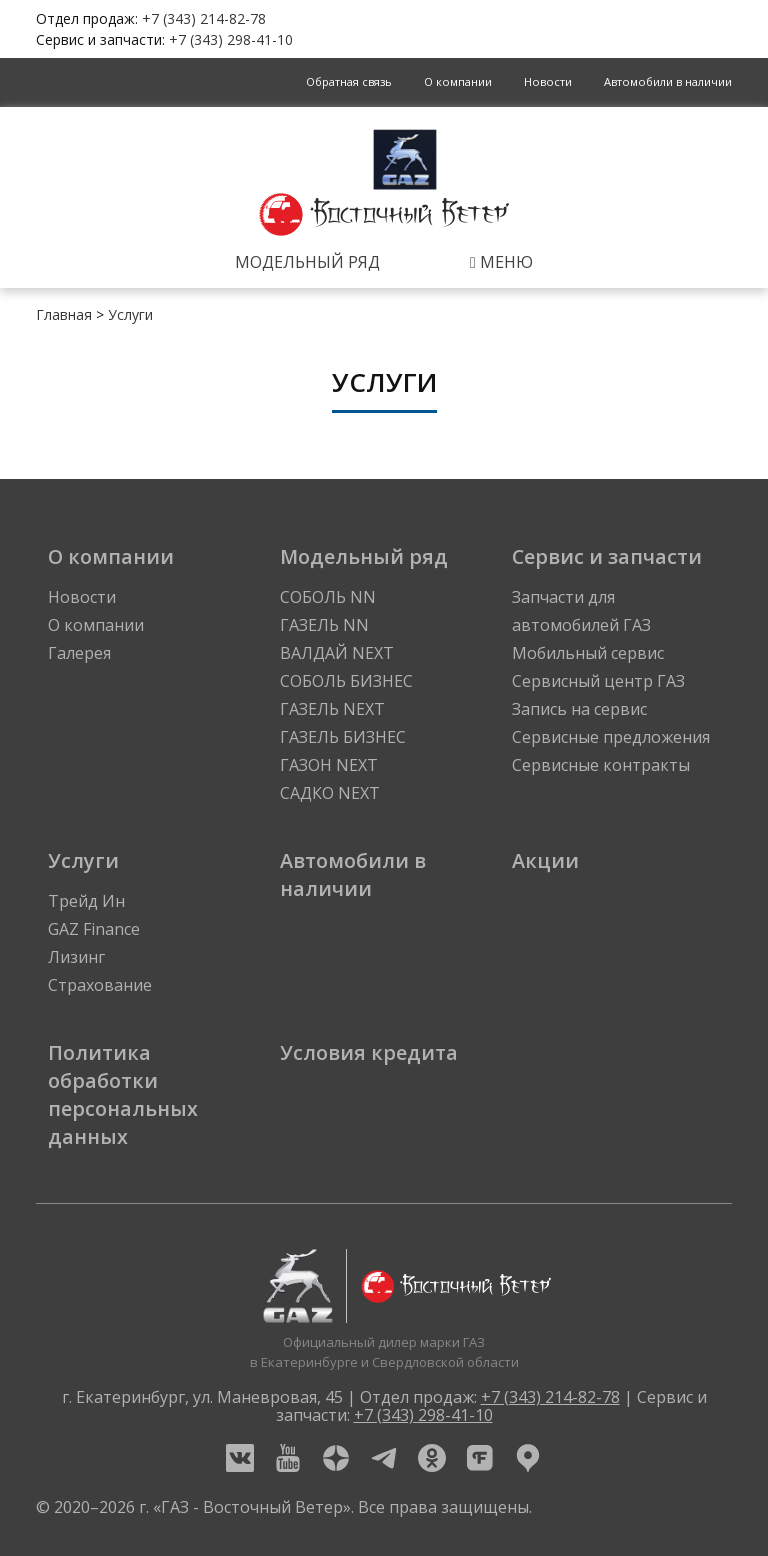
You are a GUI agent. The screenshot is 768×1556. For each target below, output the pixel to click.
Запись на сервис (579, 709)
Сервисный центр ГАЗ (598, 681)
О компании (458, 81)
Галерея (79, 653)
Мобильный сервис (588, 653)
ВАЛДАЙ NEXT (337, 653)
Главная (64, 314)
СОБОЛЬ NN (328, 597)
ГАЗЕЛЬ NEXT (332, 709)
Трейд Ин (86, 901)
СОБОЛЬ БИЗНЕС (346, 681)
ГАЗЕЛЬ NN (324, 625)
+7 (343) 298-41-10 (231, 39)
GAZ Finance (94, 929)
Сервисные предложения (611, 737)
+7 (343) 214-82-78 (204, 18)
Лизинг (76, 957)
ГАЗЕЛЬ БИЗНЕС (343, 737)
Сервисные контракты (601, 765)
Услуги (130, 314)
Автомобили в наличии (668, 81)
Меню (501, 262)
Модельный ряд (307, 262)
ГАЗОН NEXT (329, 765)
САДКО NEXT (330, 793)
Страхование (100, 985)
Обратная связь (349, 81)
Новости (548, 81)
